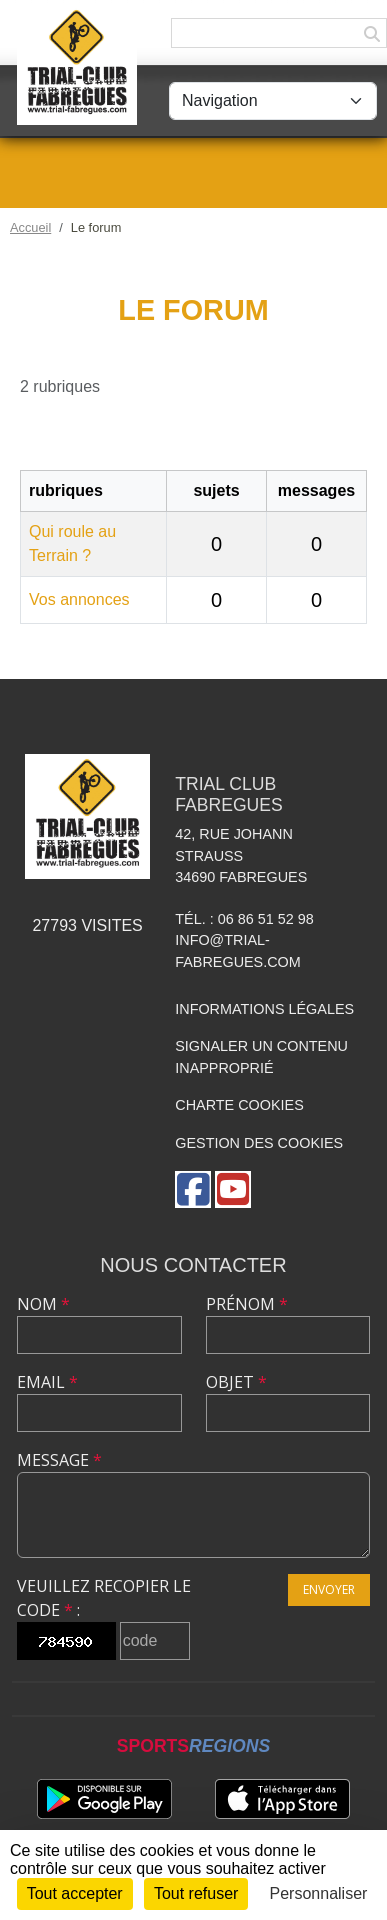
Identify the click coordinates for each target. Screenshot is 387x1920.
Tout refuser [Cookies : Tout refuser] (196, 1893)
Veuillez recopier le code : (104, 1598)
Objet (236, 1382)
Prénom (247, 1304)
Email (47, 1382)
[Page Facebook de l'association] (193, 1189)
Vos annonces (79, 599)
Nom (43, 1304)
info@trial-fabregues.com (238, 951)
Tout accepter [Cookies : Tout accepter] (75, 1893)
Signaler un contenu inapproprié (261, 1057)
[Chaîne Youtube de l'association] (233, 1189)
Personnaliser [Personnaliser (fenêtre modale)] (319, 1893)
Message (59, 1460)
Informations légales (264, 1009)
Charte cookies (239, 1105)
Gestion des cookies (259, 1143)
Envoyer (329, 1589)
